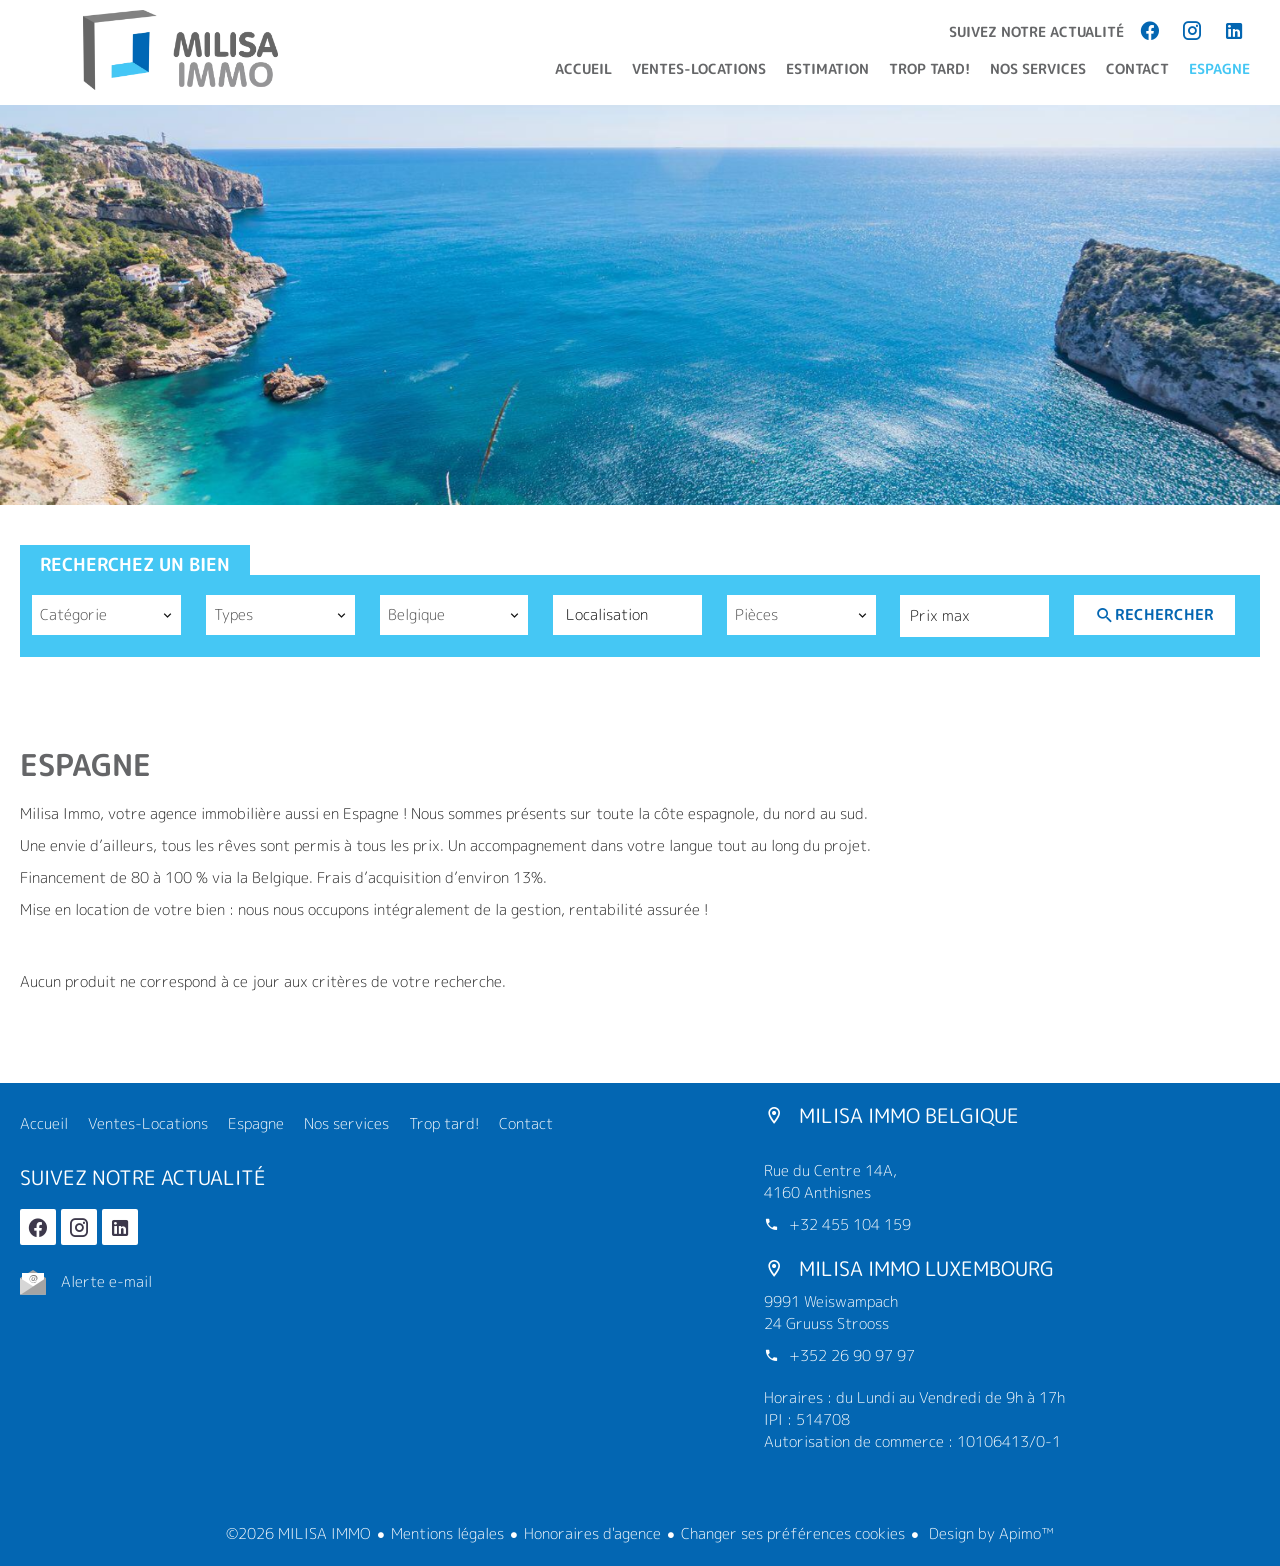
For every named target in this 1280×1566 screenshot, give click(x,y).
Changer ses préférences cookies (793, 1533)
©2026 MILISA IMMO (298, 1533)
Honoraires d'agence (592, 1533)
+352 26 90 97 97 (852, 1355)
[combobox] (106, 615)
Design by (989, 1533)
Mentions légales (447, 1533)
